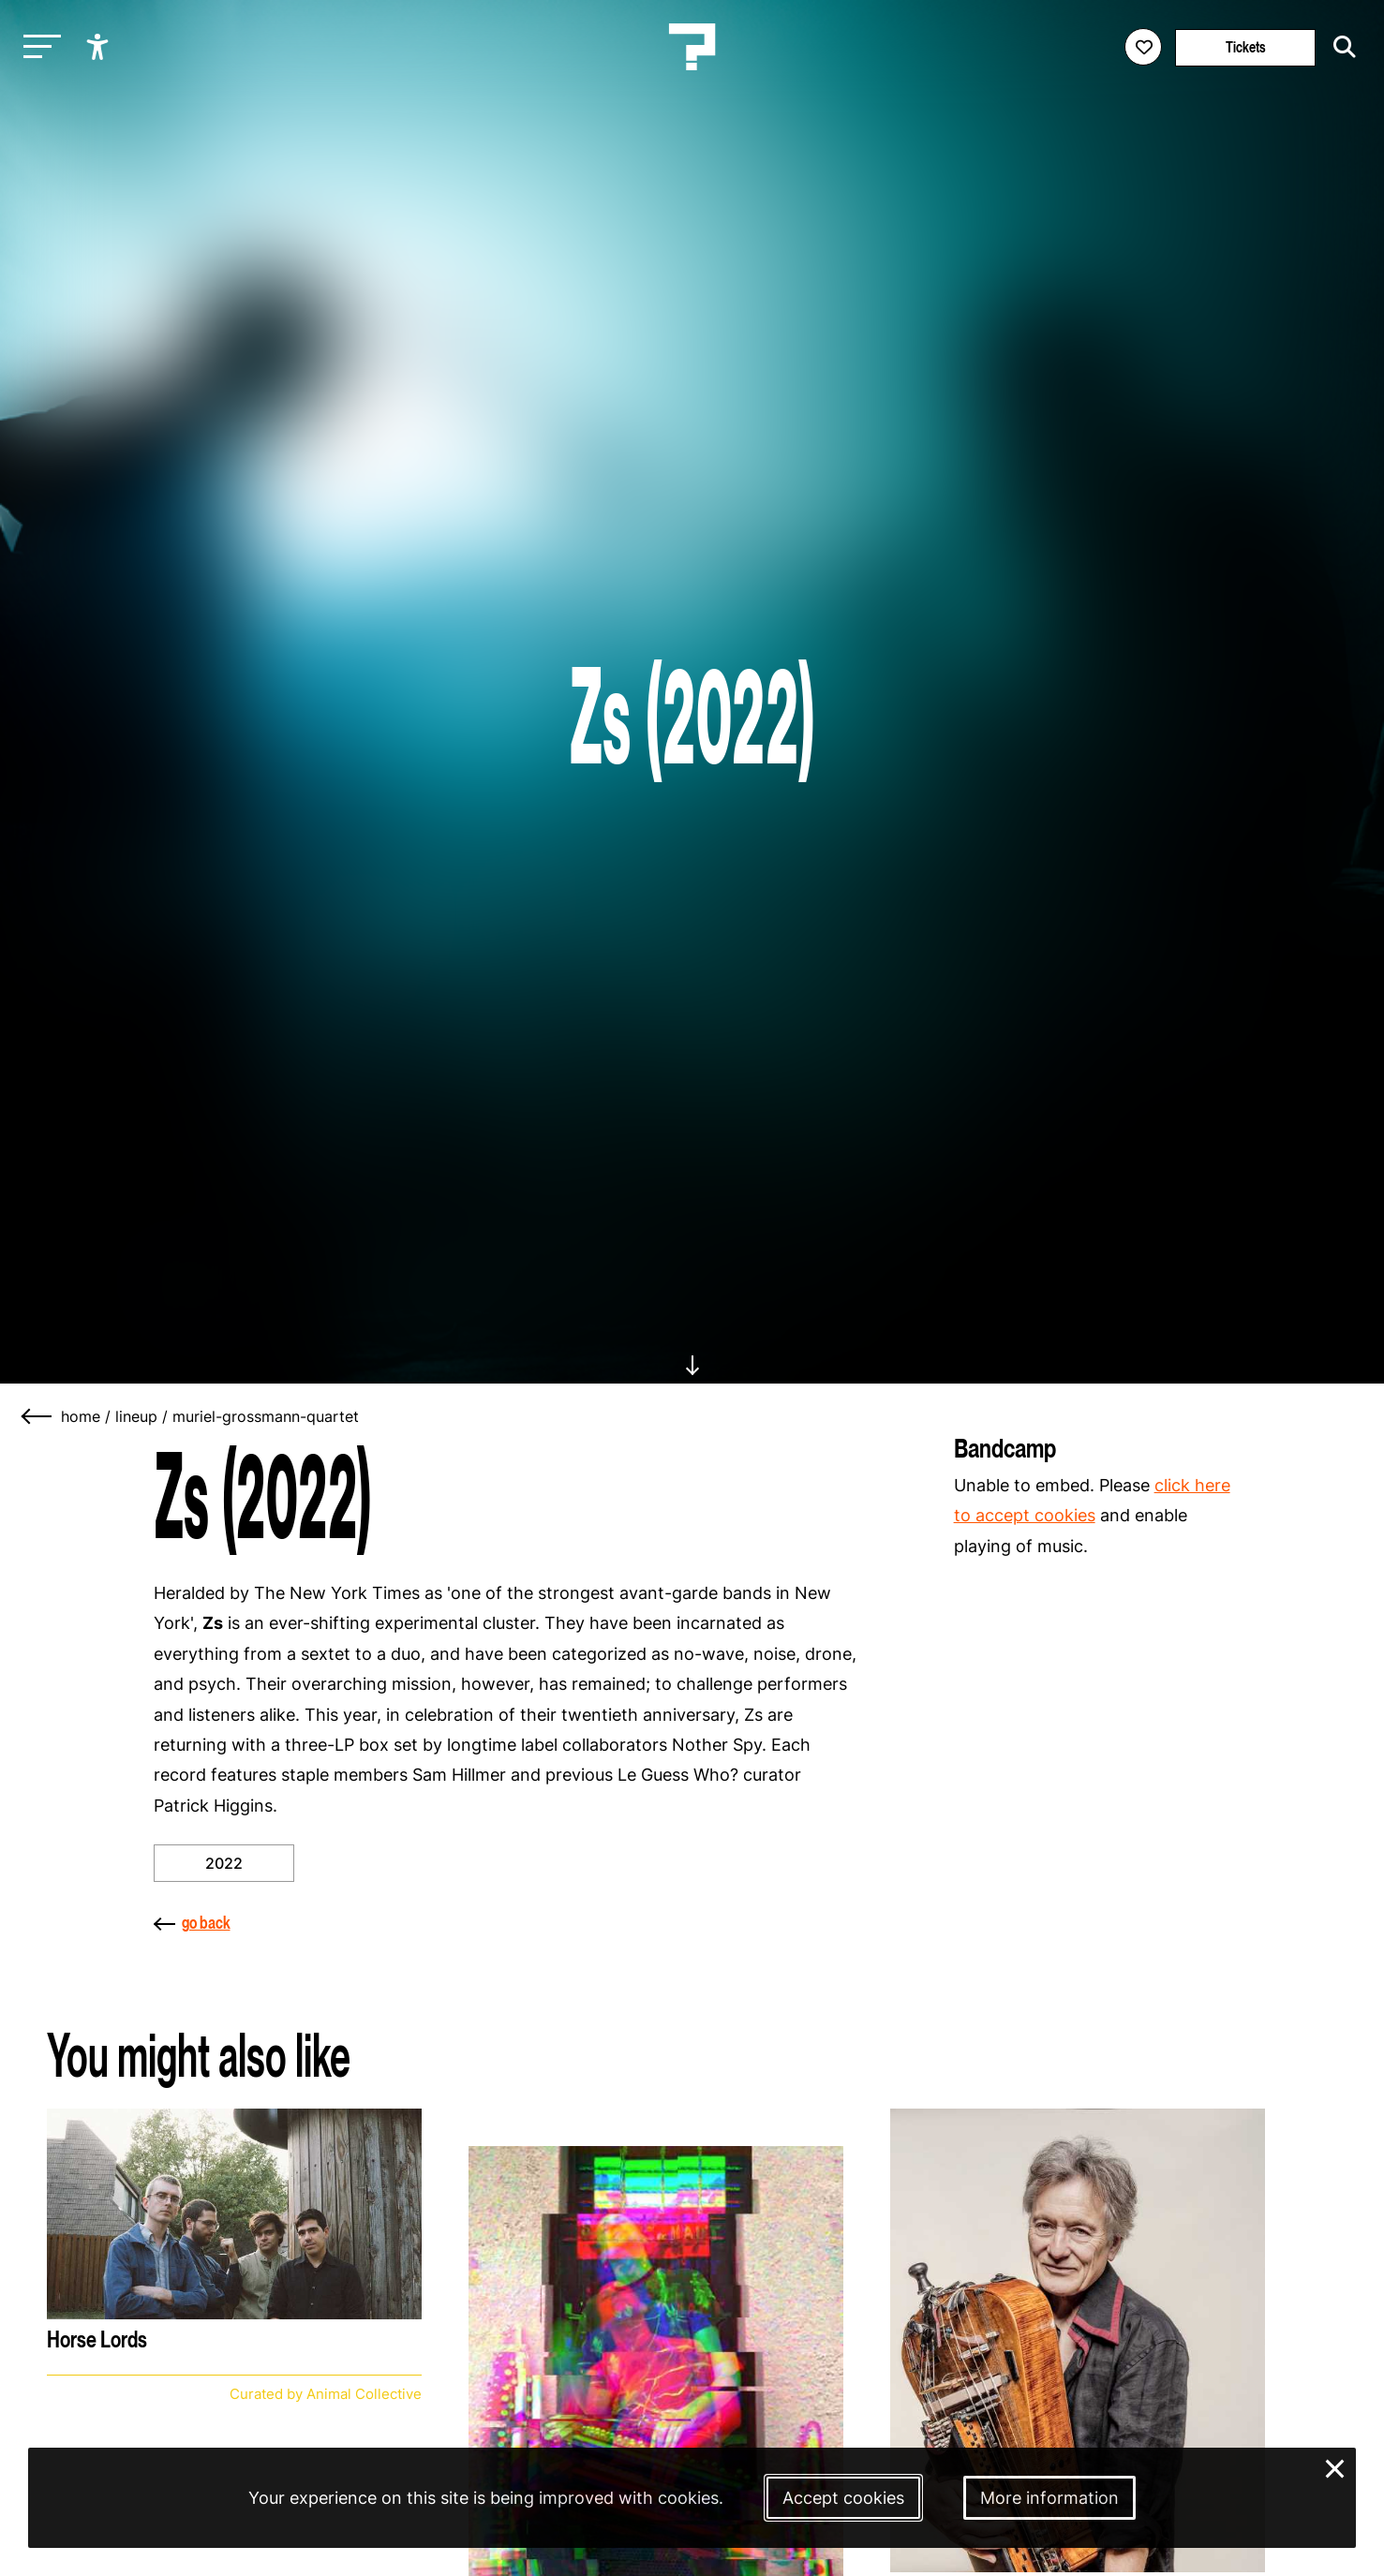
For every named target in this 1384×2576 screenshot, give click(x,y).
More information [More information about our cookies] (1049, 2498)
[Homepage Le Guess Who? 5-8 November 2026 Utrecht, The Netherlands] (692, 46)
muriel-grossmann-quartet (265, 1416)
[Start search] (1340, 47)
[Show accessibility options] (100, 46)
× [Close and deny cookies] (1335, 2467)
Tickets (1246, 47)
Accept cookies (843, 2498)
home (80, 1416)
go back (192, 1922)
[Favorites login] (1143, 47)
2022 (224, 1863)
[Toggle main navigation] (37, 47)
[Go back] (37, 1416)
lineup (136, 1416)
